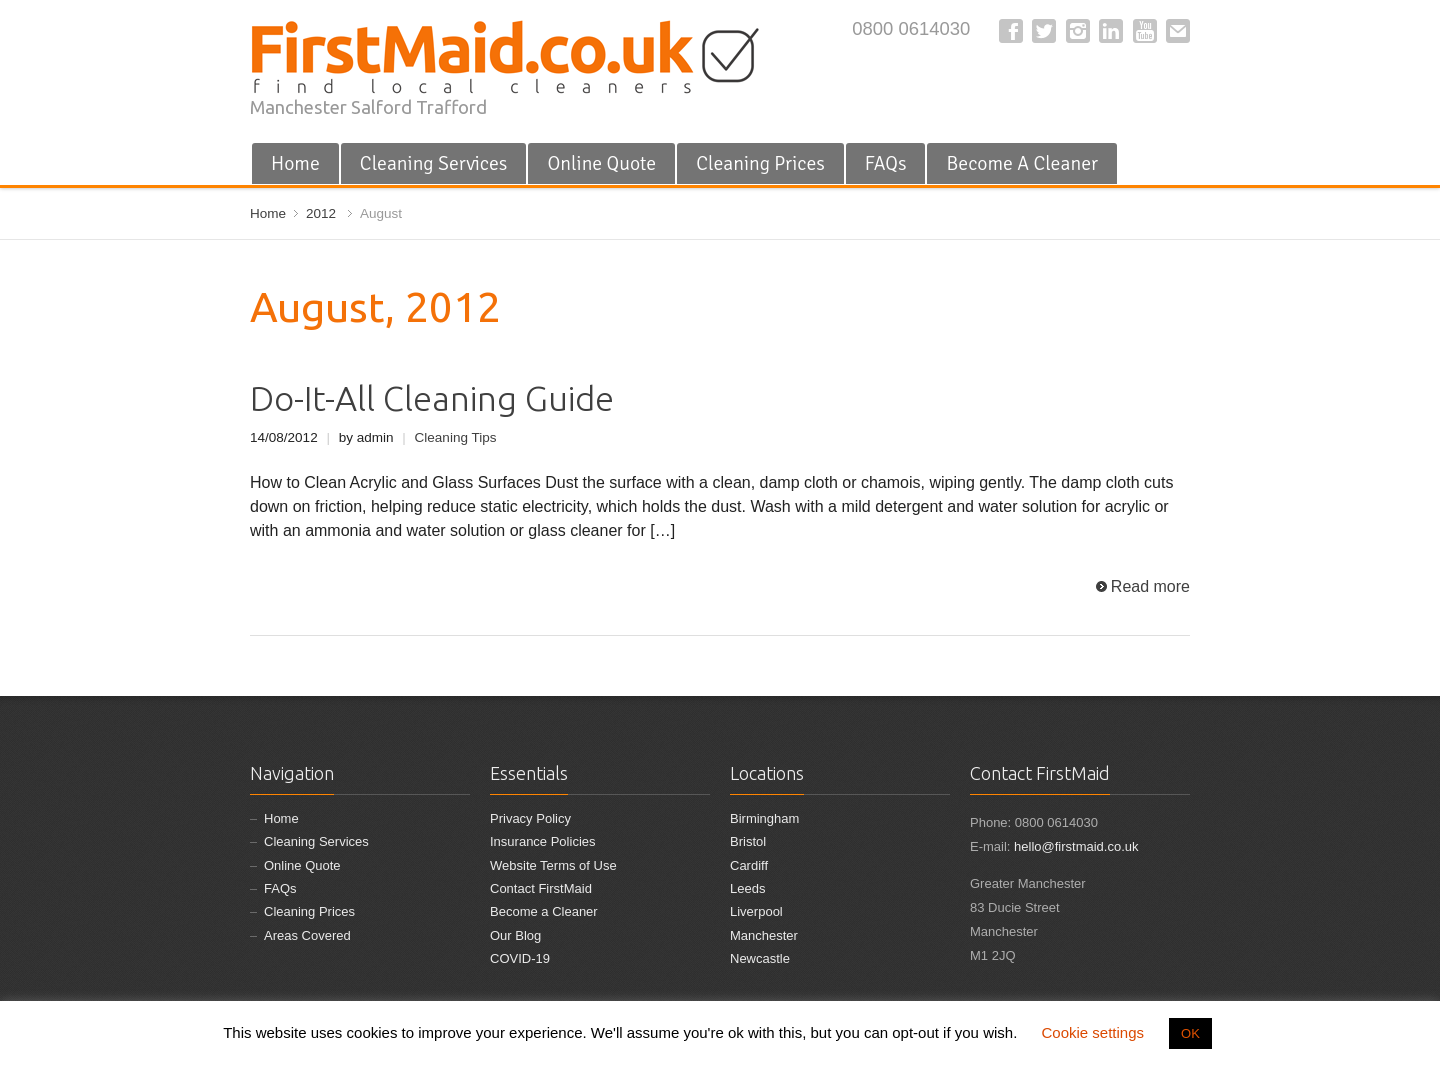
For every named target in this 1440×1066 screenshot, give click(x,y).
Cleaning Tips (456, 437)
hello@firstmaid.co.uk (1076, 846)
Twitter (1044, 31)
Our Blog (515, 935)
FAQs (886, 163)
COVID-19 (520, 958)
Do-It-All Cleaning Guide (432, 398)
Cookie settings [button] (1092, 1032)
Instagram (1078, 31)
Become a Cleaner (544, 911)
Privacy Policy (530, 818)
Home (295, 163)
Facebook (1011, 31)
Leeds (747, 888)
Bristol (748, 841)
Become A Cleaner (1022, 163)
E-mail (1178, 31)
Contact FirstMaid (541, 888)
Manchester (764, 935)
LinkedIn (1111, 31)
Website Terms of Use (553, 865)
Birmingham (764, 818)
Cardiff (749, 865)
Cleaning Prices (760, 163)
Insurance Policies (543, 841)
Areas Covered (307, 935)
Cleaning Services (434, 163)
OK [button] (1190, 1033)
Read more (1150, 586)
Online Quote (601, 163)
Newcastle (760, 958)
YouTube (1145, 31)
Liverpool (756, 911)
